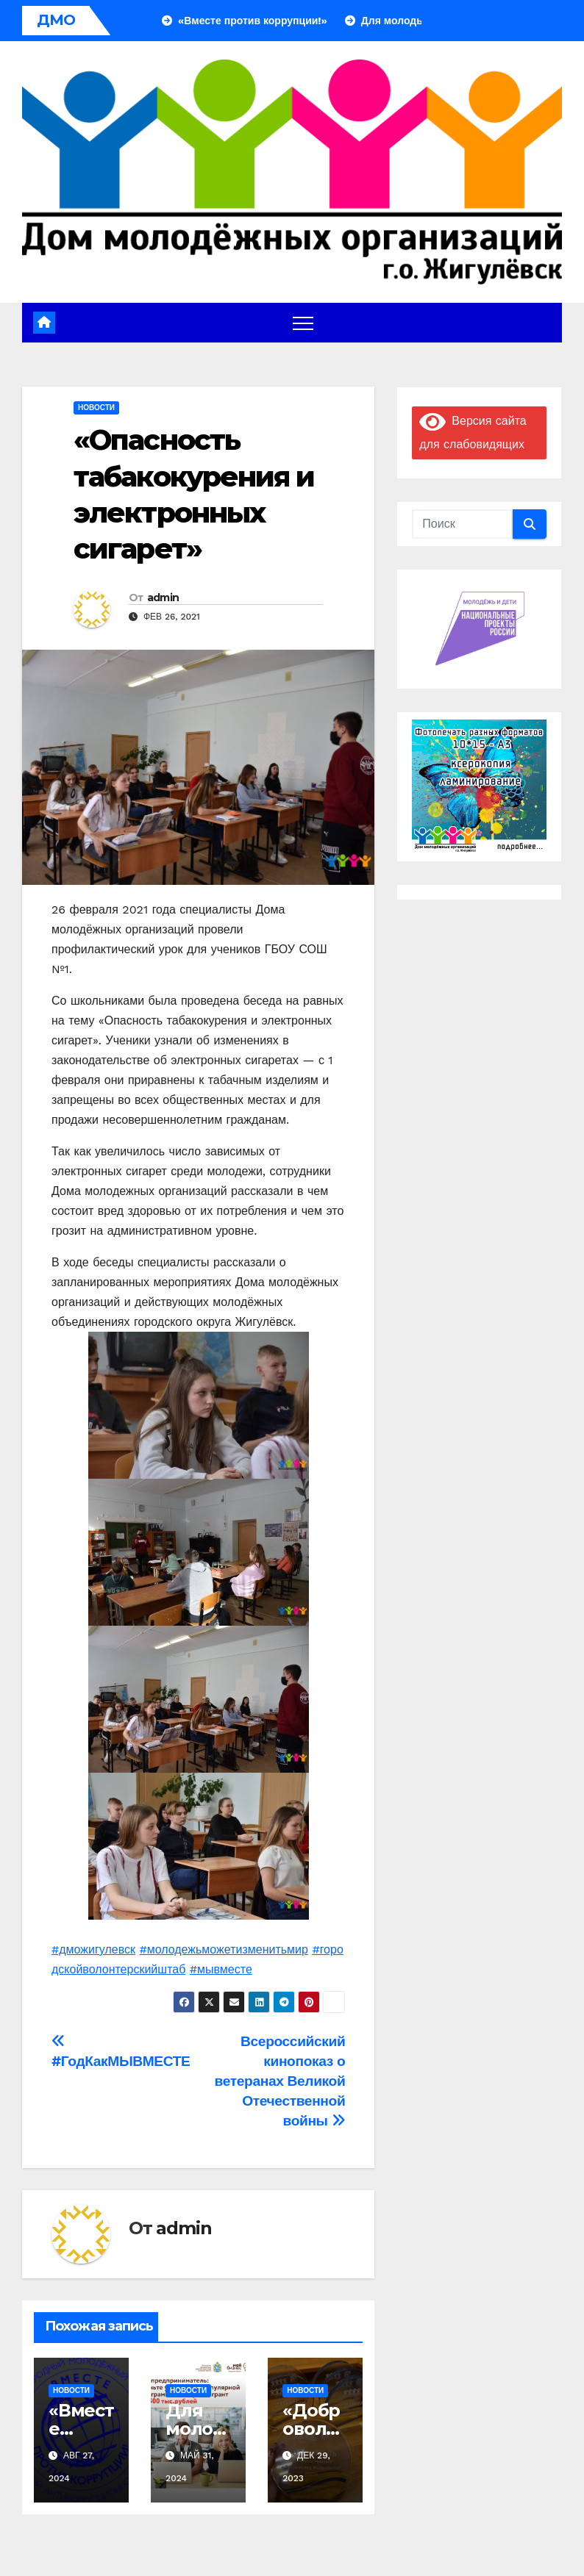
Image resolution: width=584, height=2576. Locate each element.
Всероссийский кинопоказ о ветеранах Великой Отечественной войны (280, 2081)
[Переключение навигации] (303, 322)
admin (163, 597)
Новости (96, 407)
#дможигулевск (93, 1949)
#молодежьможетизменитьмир (223, 1949)
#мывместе (221, 1969)
